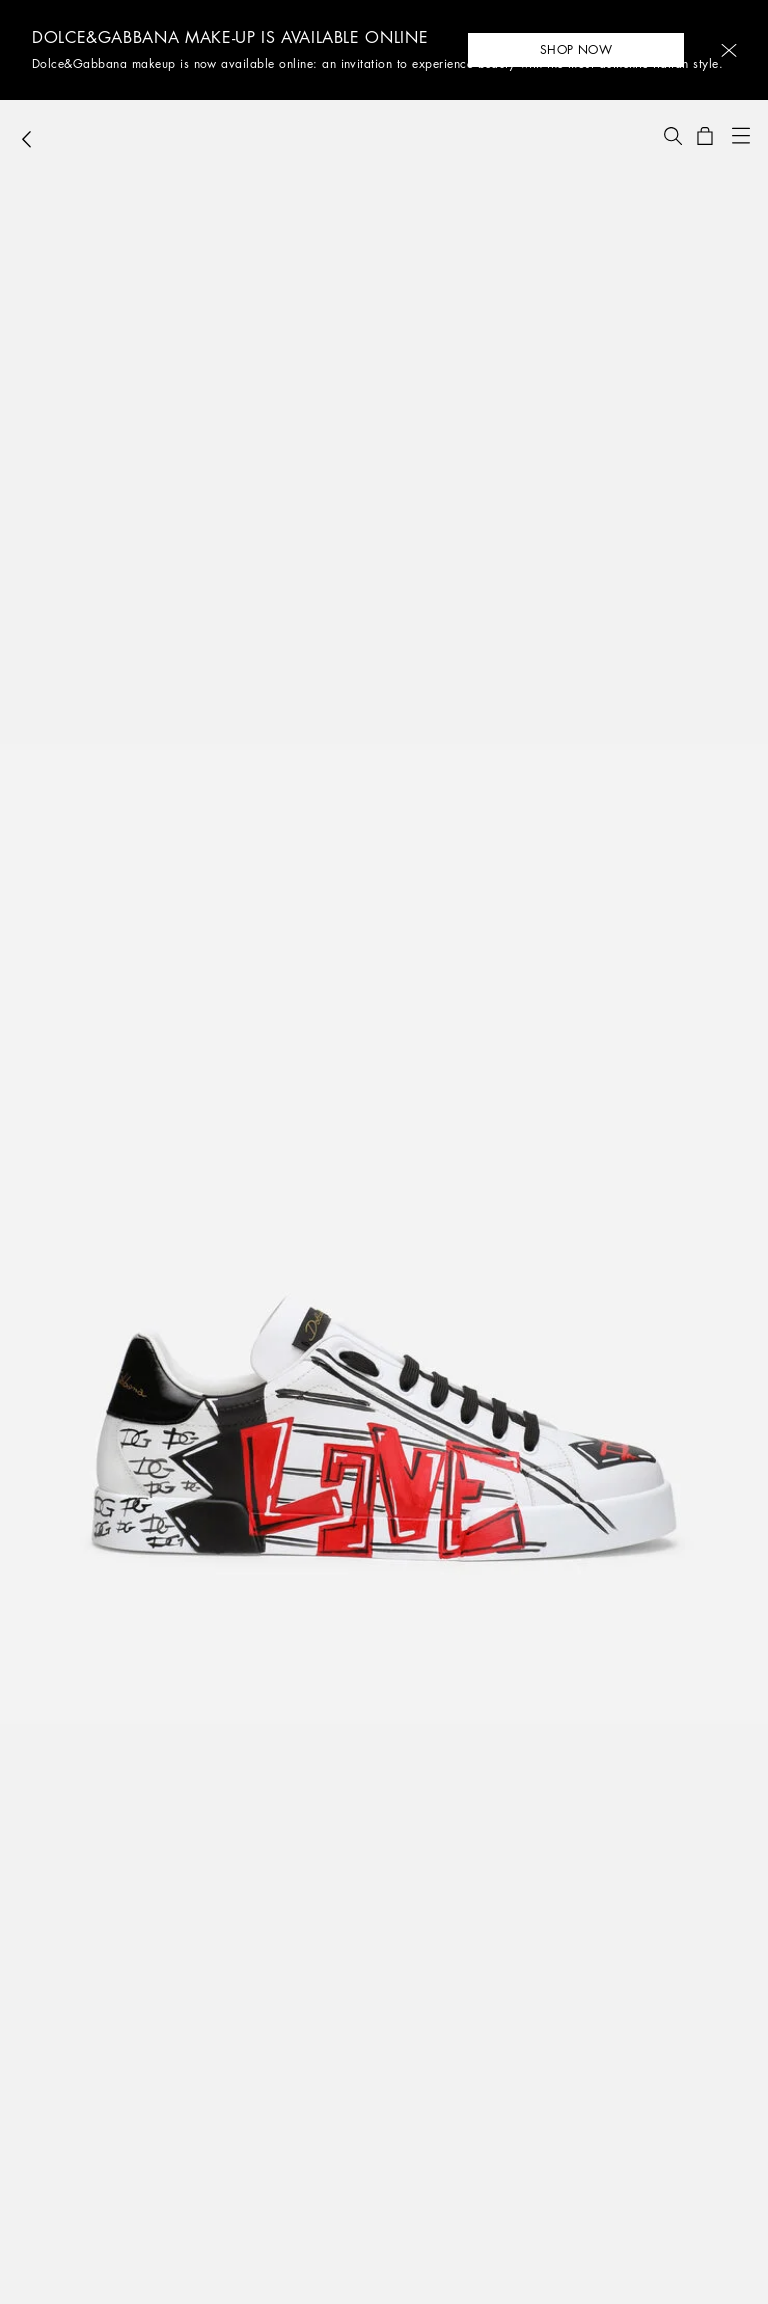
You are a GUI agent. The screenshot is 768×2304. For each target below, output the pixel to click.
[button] (729, 50)
